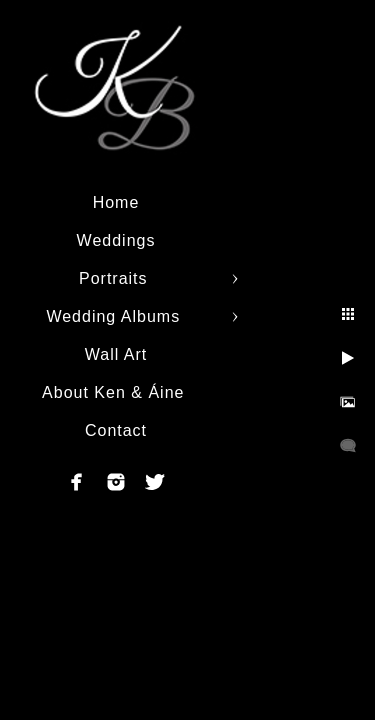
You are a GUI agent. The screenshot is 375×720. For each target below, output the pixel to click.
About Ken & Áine (116, 392)
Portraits (116, 278)
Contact (116, 430)
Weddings (116, 240)
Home (116, 202)
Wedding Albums (115, 316)
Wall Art (116, 354)
